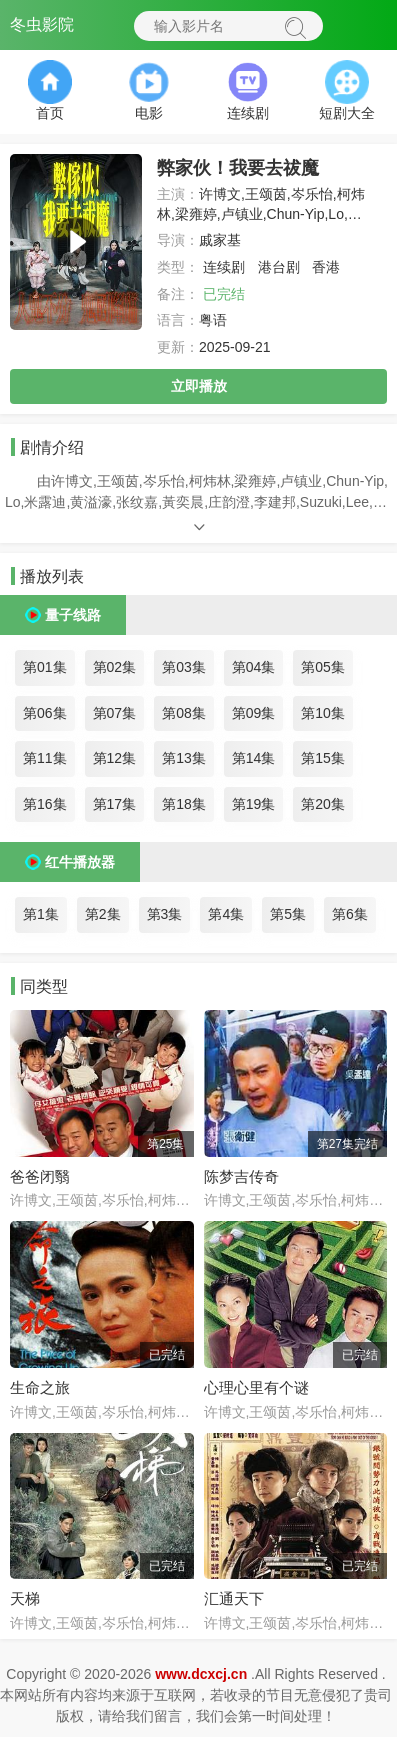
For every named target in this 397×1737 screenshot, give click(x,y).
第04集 (254, 667)
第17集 (115, 804)
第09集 (254, 713)
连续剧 (224, 267)
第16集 (45, 804)
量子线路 (73, 615)
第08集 (184, 713)
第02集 (115, 667)
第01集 (45, 667)
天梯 (25, 1598)
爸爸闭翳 (40, 1176)
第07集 (115, 713)
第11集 (45, 758)
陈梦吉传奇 (241, 1176)
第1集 (41, 914)
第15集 (323, 758)
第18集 (184, 804)
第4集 (226, 914)
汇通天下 (234, 1598)
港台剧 (279, 267)
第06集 (45, 713)
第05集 (323, 667)
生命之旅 (40, 1387)
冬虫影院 (42, 24)
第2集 (103, 914)
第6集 (350, 914)
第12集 (115, 758)
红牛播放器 (80, 862)
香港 (326, 267)
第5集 (288, 914)
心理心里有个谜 (256, 1387)
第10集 (323, 713)
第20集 (323, 804)
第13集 (184, 758)
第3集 (165, 914)
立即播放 (199, 386)
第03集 (184, 667)
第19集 (254, 804)
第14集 (254, 758)
